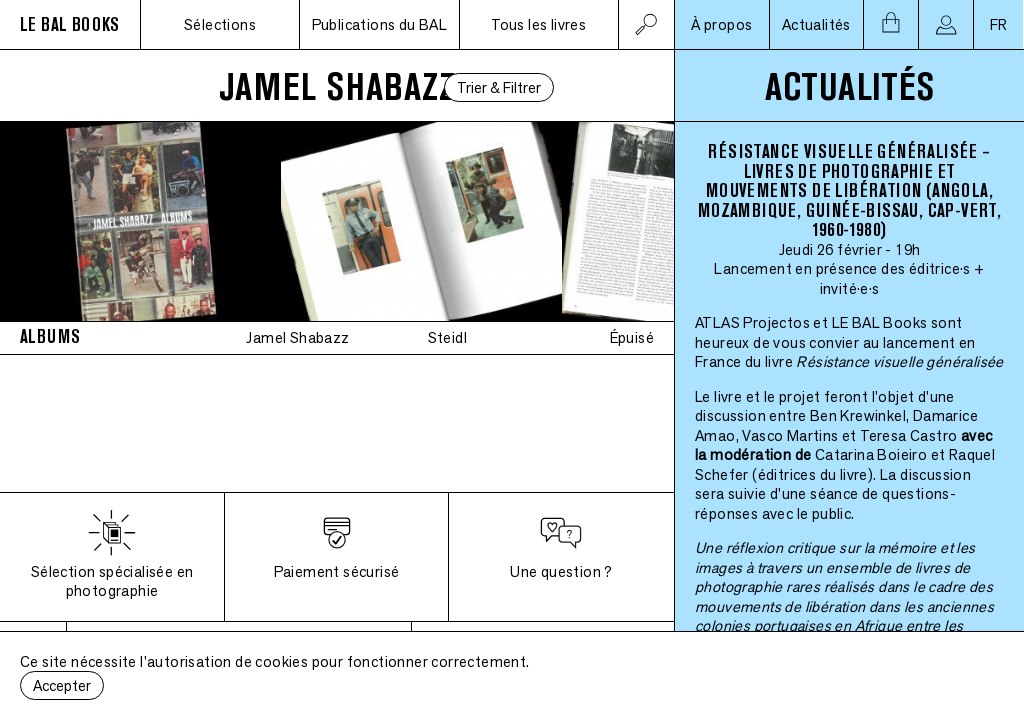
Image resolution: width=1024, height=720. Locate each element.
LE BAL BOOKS (70, 24)
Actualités (816, 24)
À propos (721, 24)
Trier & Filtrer (499, 87)
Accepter (62, 685)
